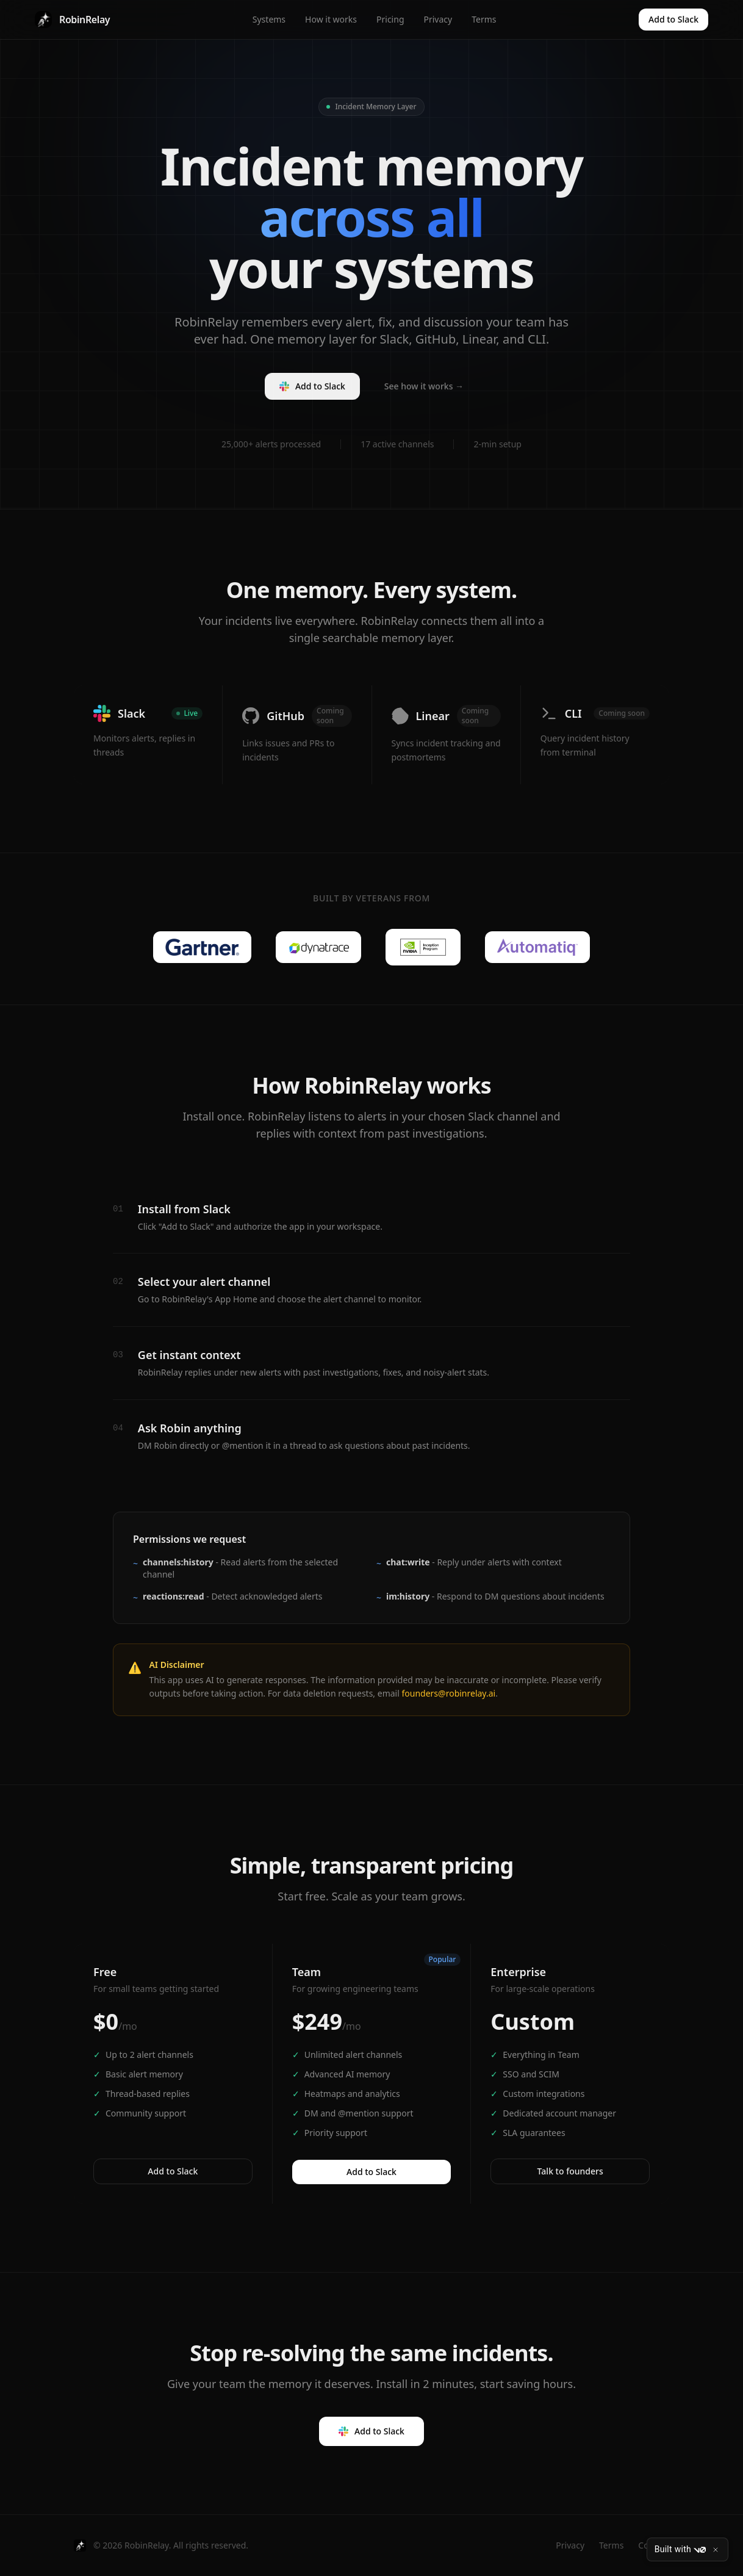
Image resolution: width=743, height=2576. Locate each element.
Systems (269, 19)
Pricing (390, 19)
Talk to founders (570, 2171)
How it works (331, 19)
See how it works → (424, 391)
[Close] (715, 2550)
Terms (484, 19)
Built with (680, 2550)
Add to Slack (673, 19)
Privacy (438, 19)
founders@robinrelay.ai (448, 1693)
